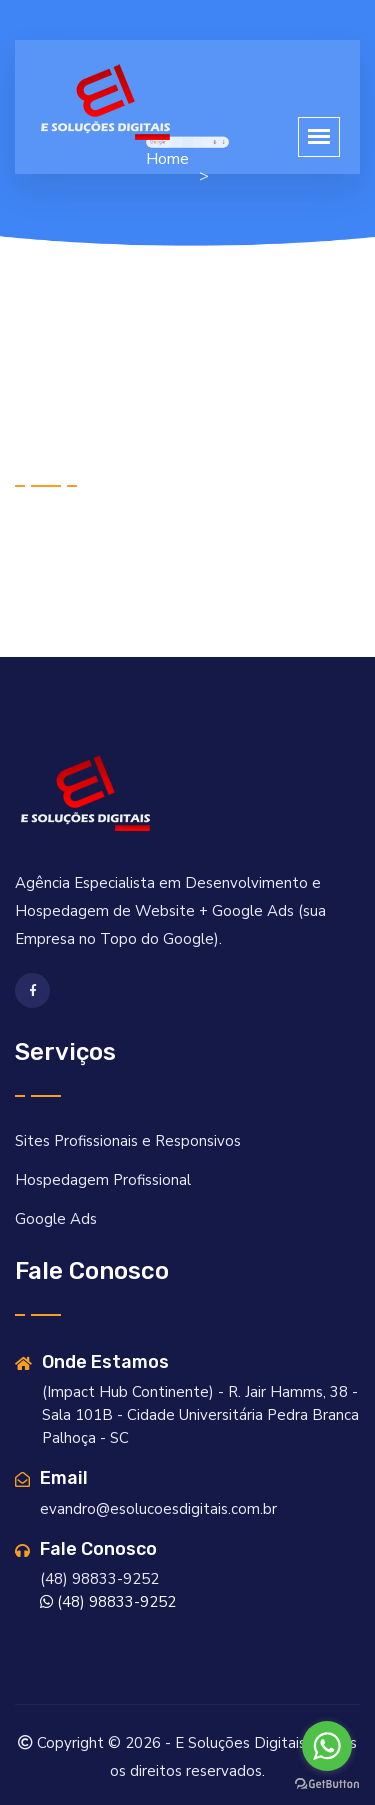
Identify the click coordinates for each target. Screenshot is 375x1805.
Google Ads (56, 1219)
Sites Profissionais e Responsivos (128, 1141)
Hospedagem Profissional (103, 1180)
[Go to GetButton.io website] (327, 1784)
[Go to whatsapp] (327, 1746)
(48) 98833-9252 (108, 1602)
